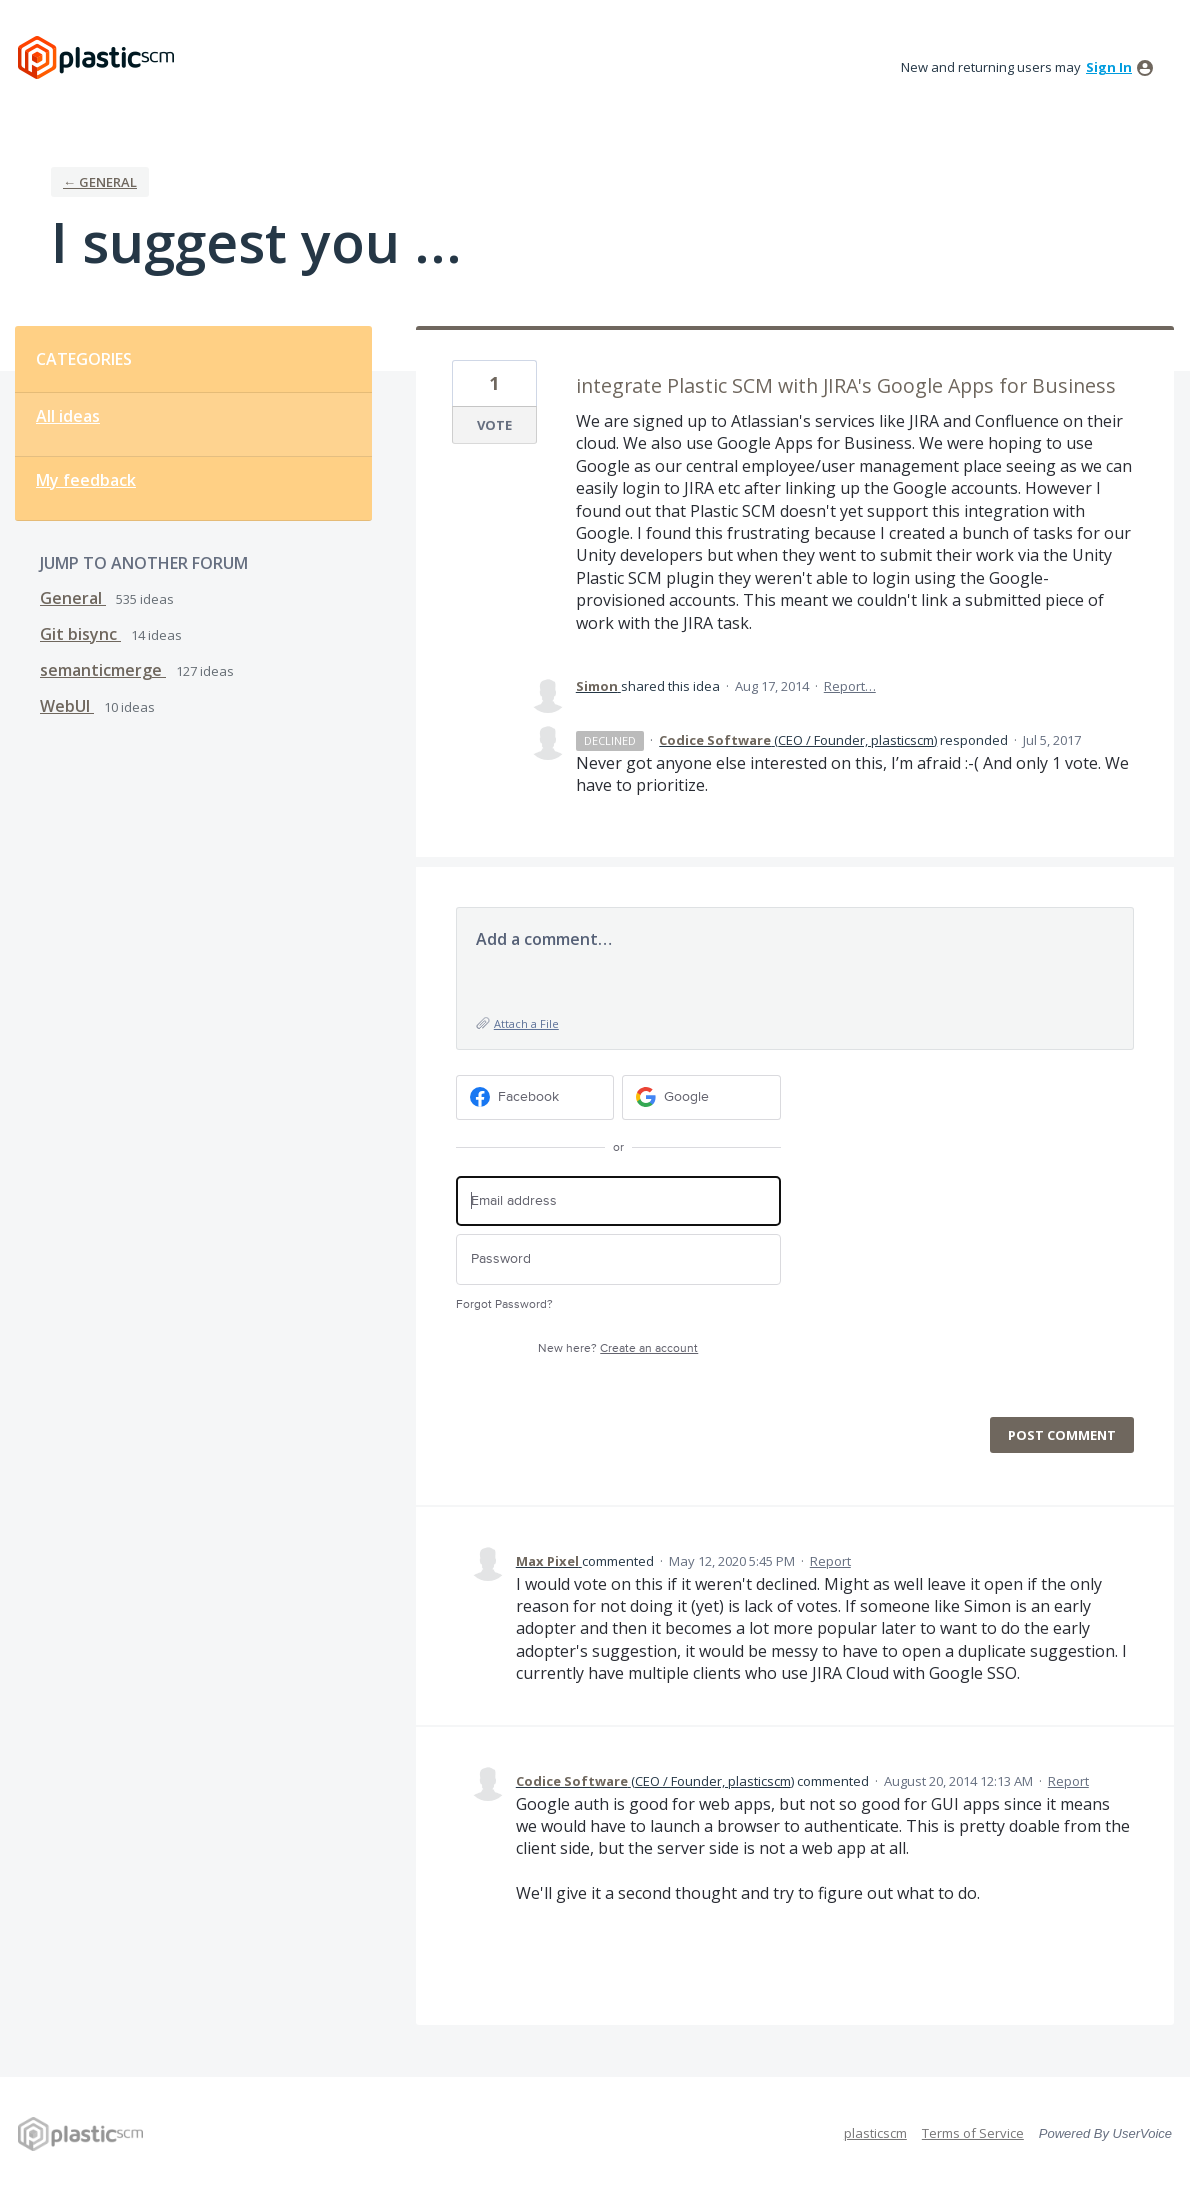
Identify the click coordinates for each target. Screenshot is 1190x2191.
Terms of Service (973, 2133)
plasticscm (875, 2133)
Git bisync (80, 634)
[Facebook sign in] (535, 1097)
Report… (850, 686)
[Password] (618, 1259)
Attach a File (526, 1023)
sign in (1109, 67)
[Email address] (618, 1201)
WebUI (67, 706)
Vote (494, 425)
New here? (618, 1348)
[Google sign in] (701, 1097)
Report (830, 1561)
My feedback (86, 480)
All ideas (68, 416)
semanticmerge (103, 670)
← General (100, 182)
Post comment (1062, 1435)
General (73, 598)
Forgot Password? (504, 1304)
